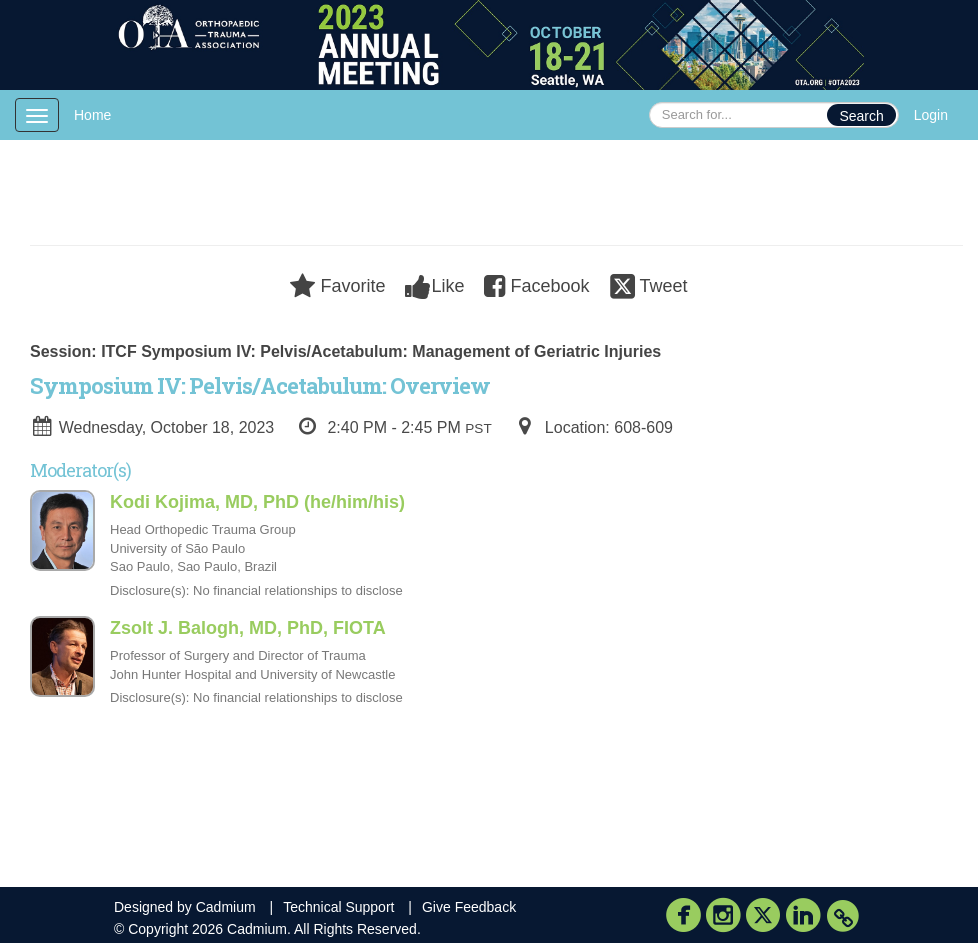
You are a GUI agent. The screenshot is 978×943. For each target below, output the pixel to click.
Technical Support (338, 907)
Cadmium (226, 907)
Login (931, 115)
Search (861, 116)
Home (92, 115)
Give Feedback (469, 907)
